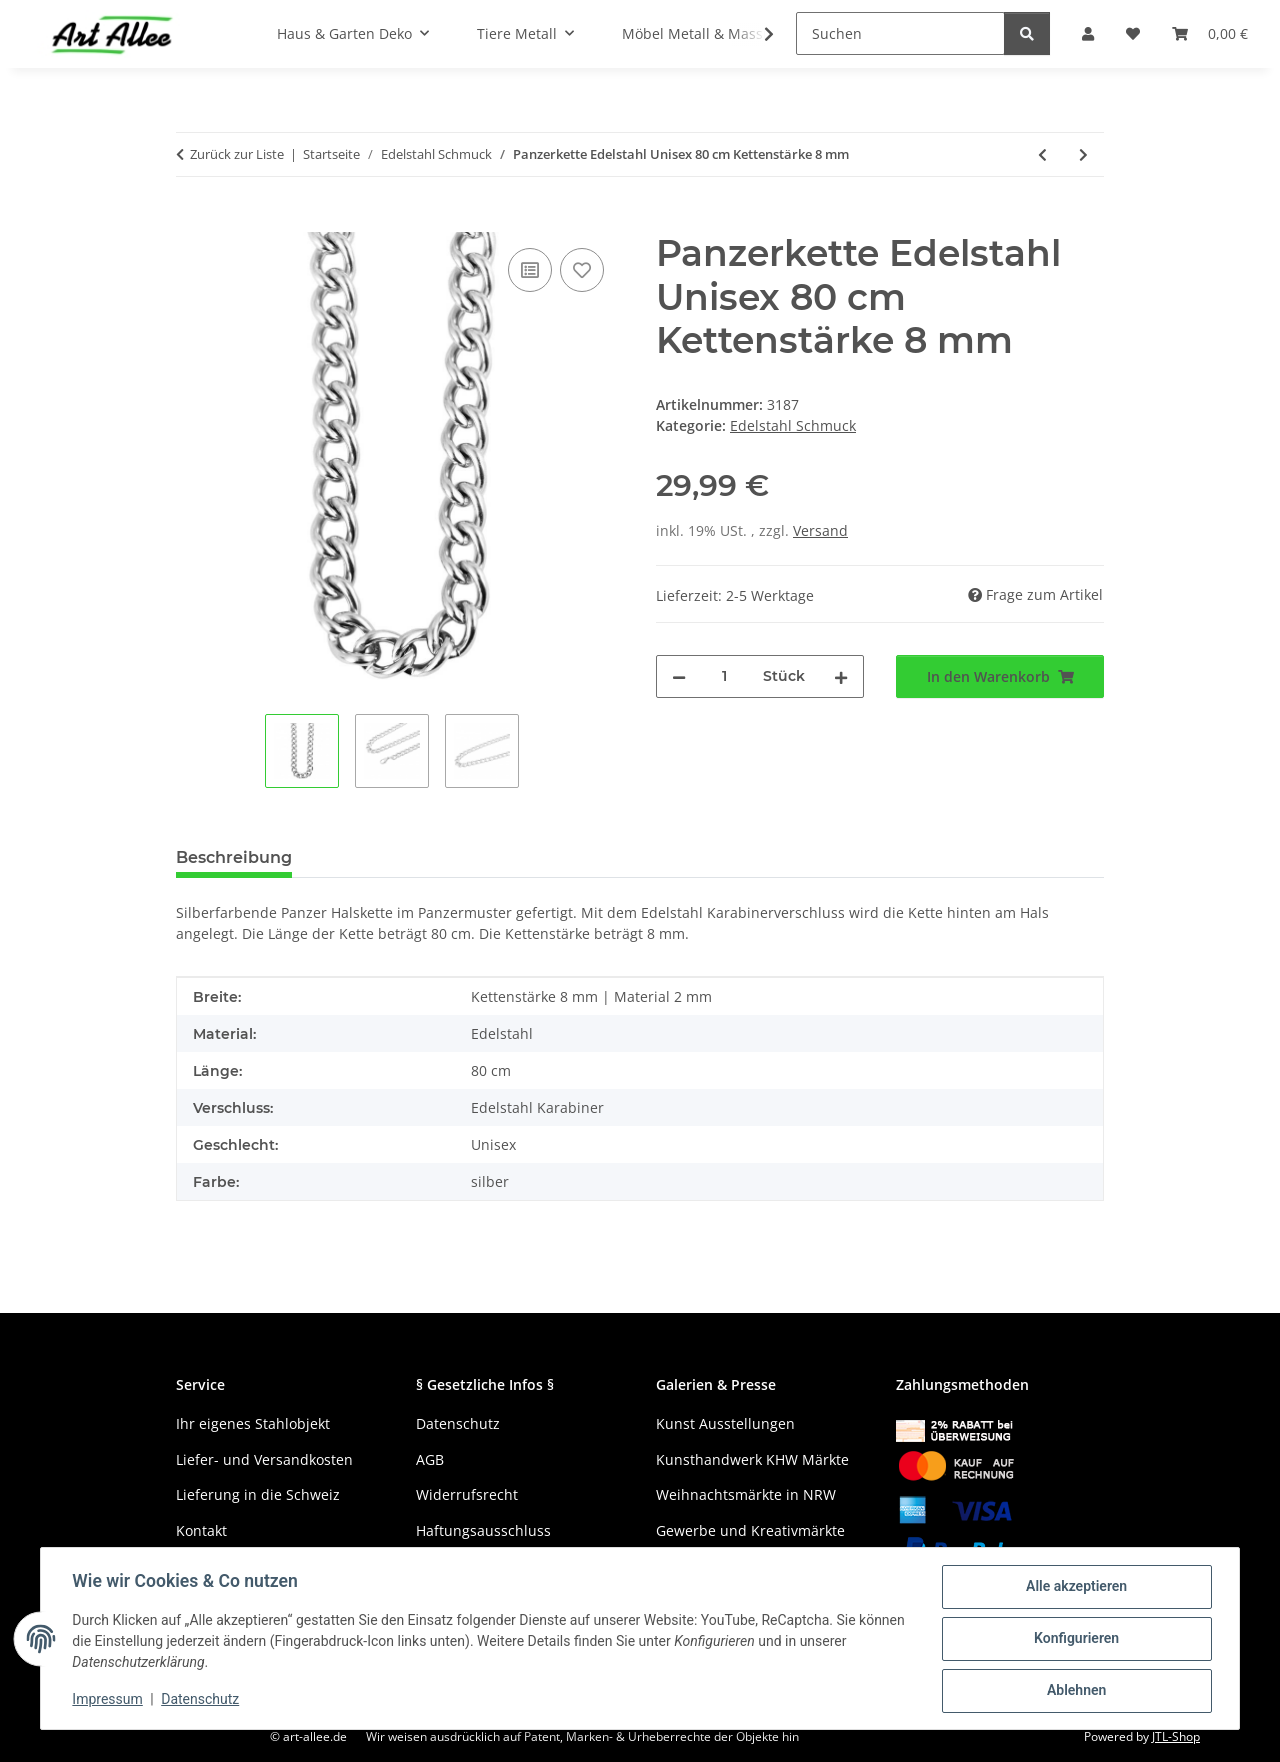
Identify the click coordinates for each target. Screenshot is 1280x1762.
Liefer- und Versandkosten (264, 1459)
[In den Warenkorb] (192, 221)
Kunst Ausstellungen (725, 1423)
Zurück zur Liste (237, 154)
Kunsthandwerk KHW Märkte (752, 1459)
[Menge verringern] (679, 676)
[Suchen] (900, 33)
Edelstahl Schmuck (793, 425)
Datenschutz (201, 1700)
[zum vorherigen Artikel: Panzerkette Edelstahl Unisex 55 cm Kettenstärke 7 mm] (1042, 154)
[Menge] (724, 676)
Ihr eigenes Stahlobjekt (253, 1423)
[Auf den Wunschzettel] (582, 270)
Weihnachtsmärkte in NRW (746, 1494)
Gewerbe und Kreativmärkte (750, 1530)
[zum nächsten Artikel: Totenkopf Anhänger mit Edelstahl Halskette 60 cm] (1083, 154)
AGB (430, 1459)
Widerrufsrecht (467, 1494)
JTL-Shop (1176, 1736)
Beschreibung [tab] (234, 857)
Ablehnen (1075, 1691)
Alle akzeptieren (1075, 1587)
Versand (820, 530)
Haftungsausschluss (483, 1530)
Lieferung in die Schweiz (258, 1494)
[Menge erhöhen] (841, 676)
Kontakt (201, 1530)
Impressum (108, 1700)
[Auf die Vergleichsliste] (530, 270)
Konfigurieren (1075, 1639)
